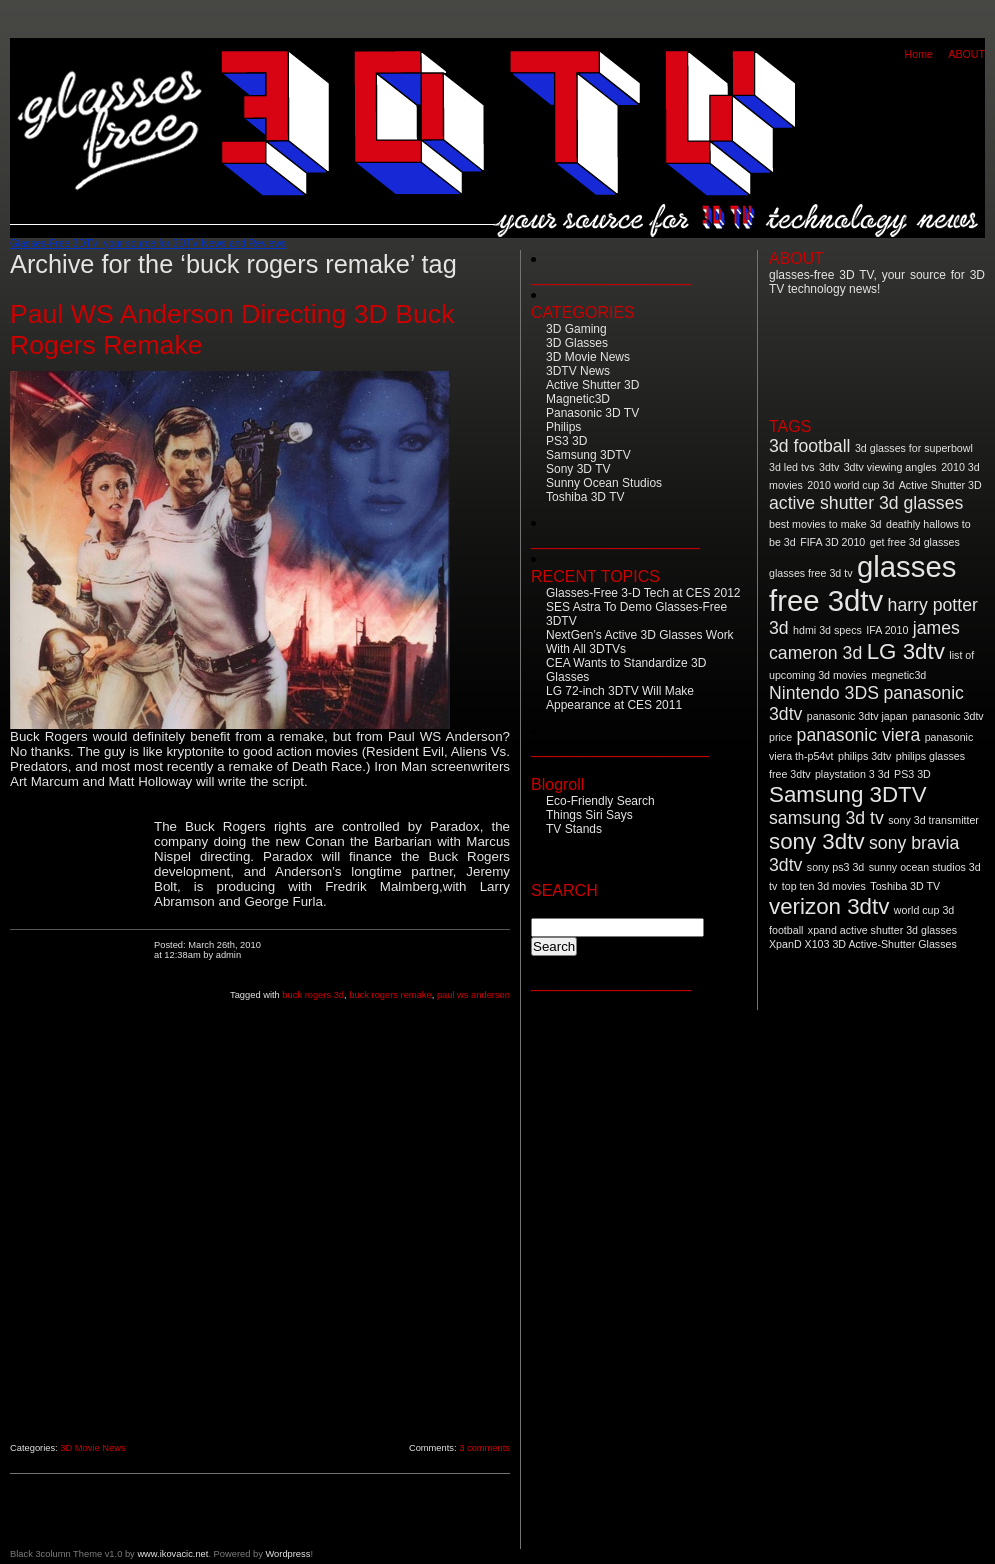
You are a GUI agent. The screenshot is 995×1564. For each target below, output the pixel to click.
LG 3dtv (906, 651)
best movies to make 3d (825, 524)
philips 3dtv (864, 756)
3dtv (829, 467)
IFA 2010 (887, 630)
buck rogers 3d (313, 995)
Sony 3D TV (578, 469)
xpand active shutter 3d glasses (882, 930)
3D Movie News (92, 1448)
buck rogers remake (390, 995)
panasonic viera (859, 735)
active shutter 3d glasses (866, 503)
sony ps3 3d (835, 867)
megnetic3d (898, 675)
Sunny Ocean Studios (604, 483)
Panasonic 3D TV (592, 413)
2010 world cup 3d (850, 485)
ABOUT (966, 54)
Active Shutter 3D (592, 385)
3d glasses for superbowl (914, 448)
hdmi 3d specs (827, 630)
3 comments (484, 1448)
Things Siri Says (589, 815)
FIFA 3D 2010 (832, 542)
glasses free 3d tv (811, 573)
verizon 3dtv (829, 906)
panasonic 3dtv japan (857, 716)
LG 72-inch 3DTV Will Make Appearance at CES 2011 (620, 698)
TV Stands (574, 829)
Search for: (566, 908)
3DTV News (578, 371)
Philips (563, 427)
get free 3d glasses (915, 542)
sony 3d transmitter (933, 820)
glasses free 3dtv (862, 583)
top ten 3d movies (824, 886)
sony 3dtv (817, 841)
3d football (809, 446)
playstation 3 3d (852, 774)
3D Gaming (576, 329)
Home (919, 54)
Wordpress (287, 1554)
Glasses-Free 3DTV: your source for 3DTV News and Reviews (148, 243)
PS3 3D (566, 441)
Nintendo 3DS (824, 693)
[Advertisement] (82, 1121)
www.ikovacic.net (172, 1554)
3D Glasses (577, 343)
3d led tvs (792, 467)
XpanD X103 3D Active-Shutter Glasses (863, 944)
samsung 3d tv (826, 818)
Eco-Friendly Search (600, 801)
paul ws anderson (473, 995)
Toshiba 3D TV (585, 497)
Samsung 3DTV (588, 455)
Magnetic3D (578, 399)
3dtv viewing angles (890, 467)
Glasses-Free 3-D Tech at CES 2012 (643, 593)
